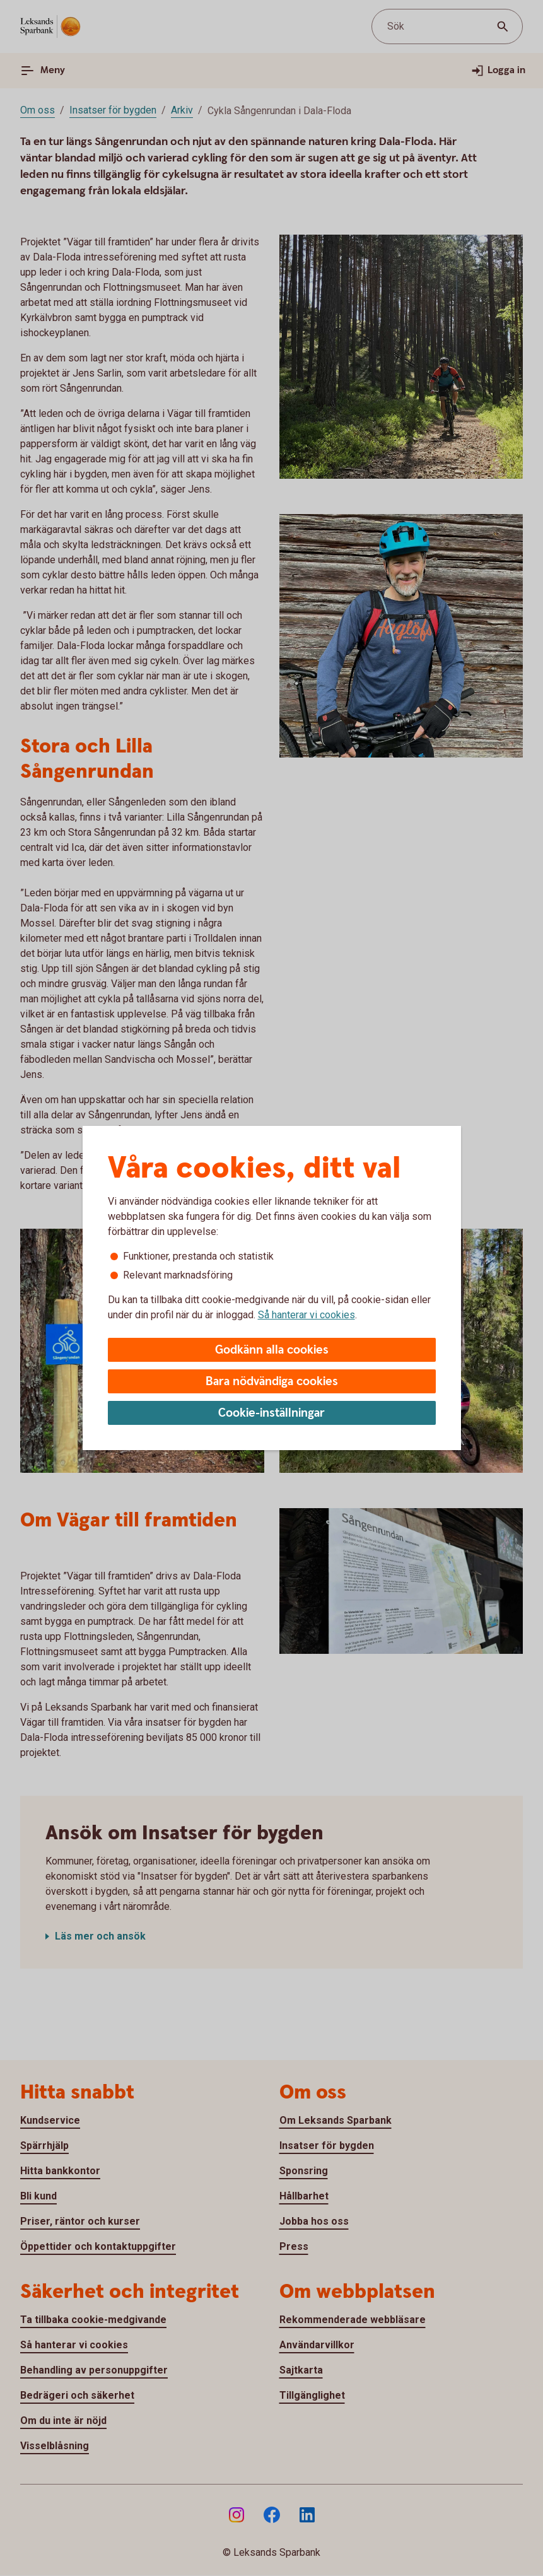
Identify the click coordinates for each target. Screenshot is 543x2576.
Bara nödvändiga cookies (272, 1382)
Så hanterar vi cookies (306, 1315)
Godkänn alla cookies (272, 1350)
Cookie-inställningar (271, 1413)
